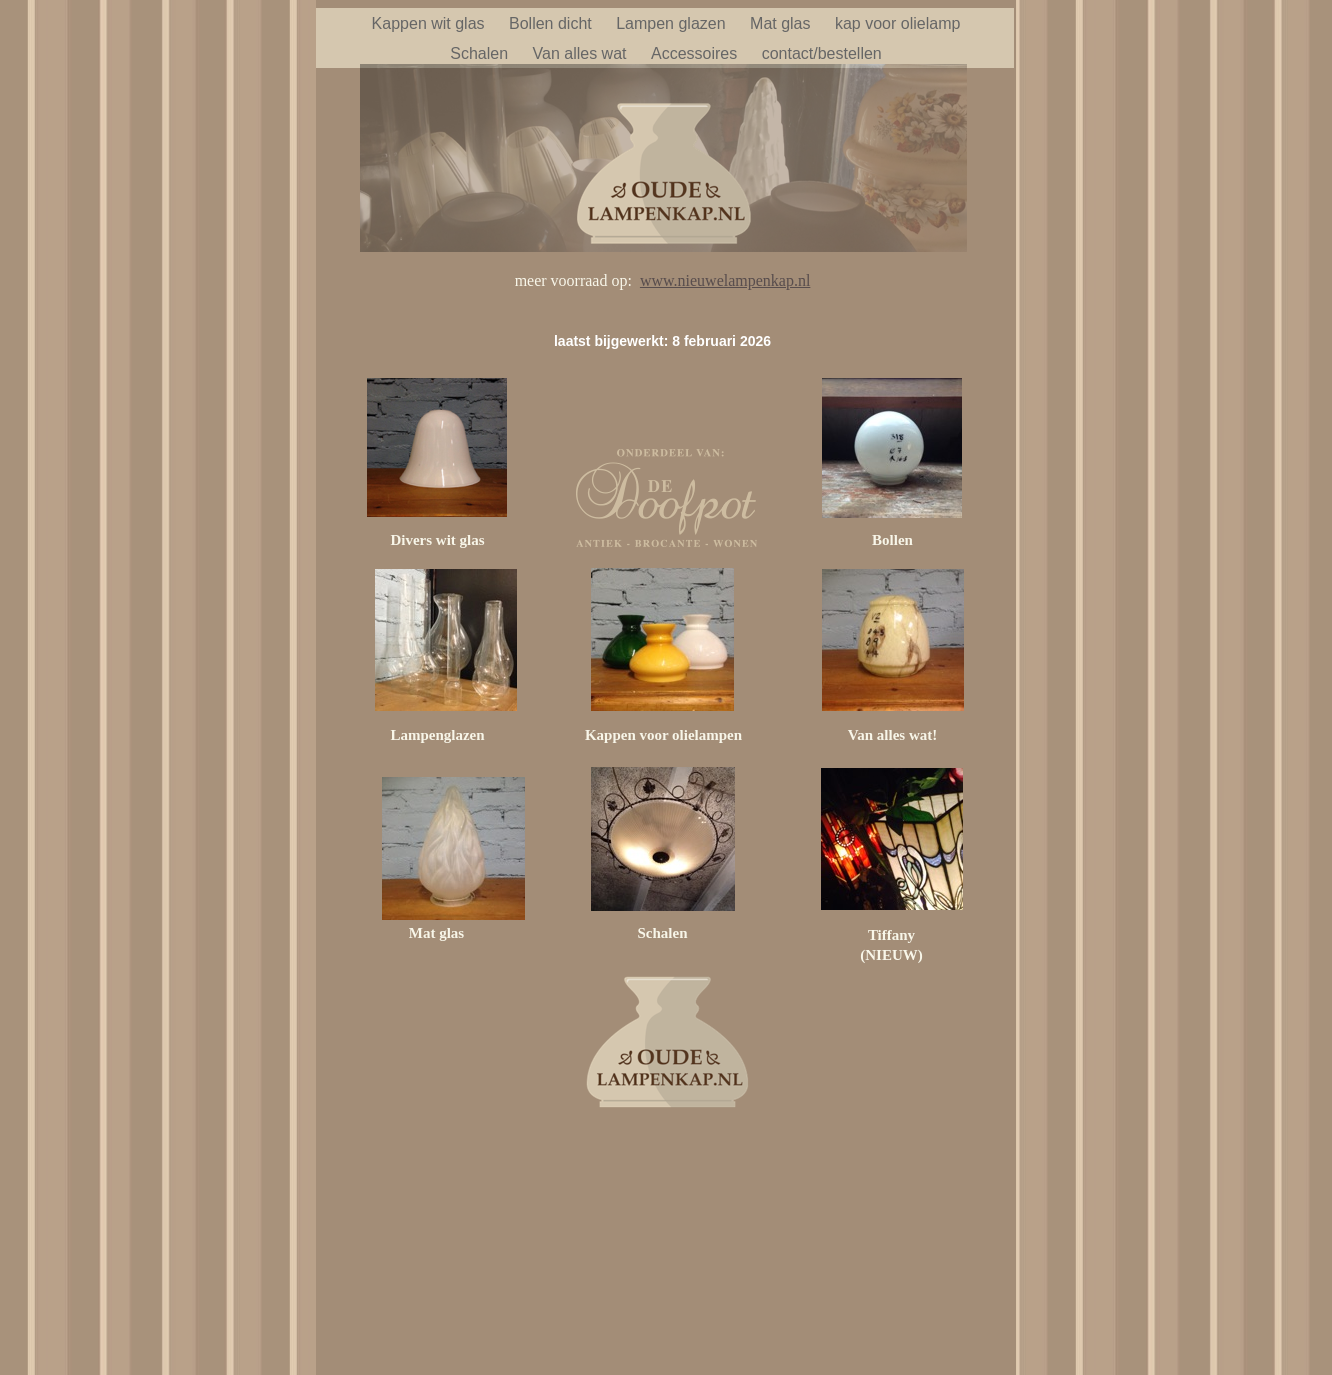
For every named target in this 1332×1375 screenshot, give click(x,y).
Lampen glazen (673, 23)
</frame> (668, 1229)
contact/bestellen (822, 53)
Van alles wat (582, 53)
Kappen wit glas (430, 23)
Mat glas (782, 23)
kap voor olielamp (897, 23)
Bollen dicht (552, 23)
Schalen (481, 53)
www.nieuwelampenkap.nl (725, 280)
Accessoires (696, 53)
